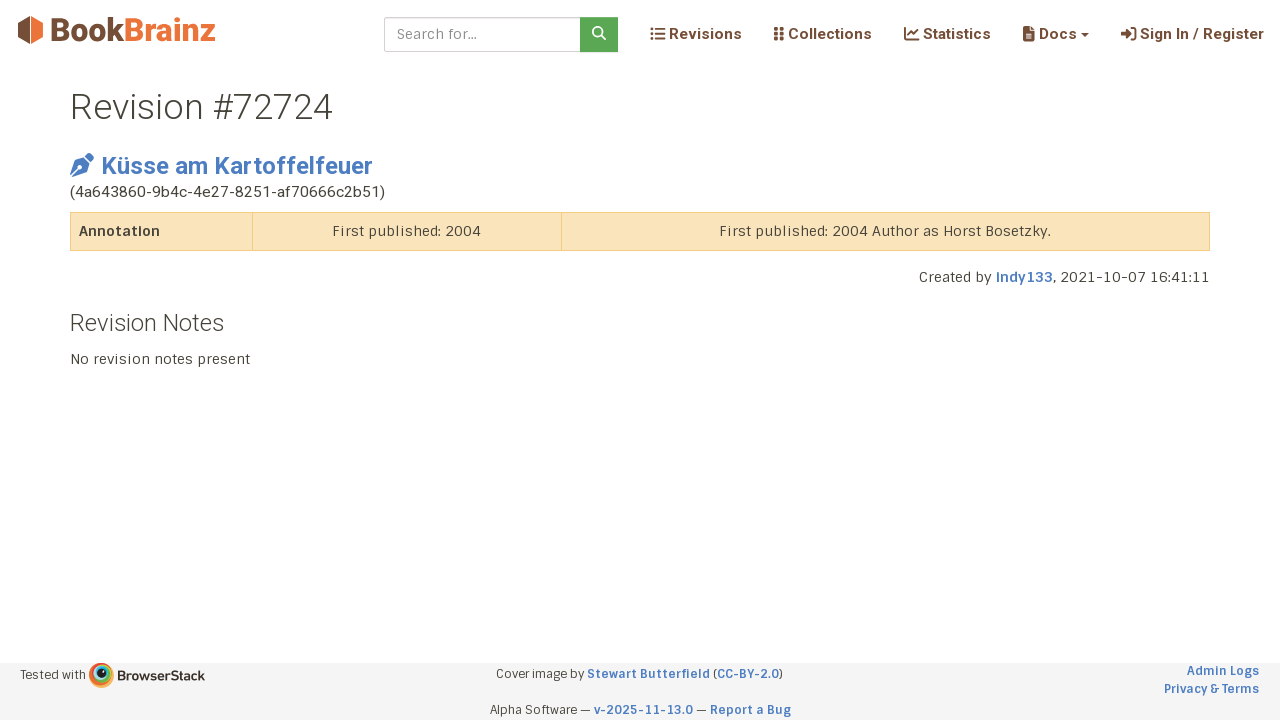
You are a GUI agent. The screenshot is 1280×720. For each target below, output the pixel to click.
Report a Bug (750, 710)
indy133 (1024, 277)
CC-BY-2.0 (748, 674)
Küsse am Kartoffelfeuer (221, 166)
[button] (1055, 34)
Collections (823, 34)
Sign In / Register (1192, 34)
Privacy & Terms (1211, 689)
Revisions (696, 34)
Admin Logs (1223, 671)
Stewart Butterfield (648, 674)
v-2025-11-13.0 (643, 710)
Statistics (947, 34)
